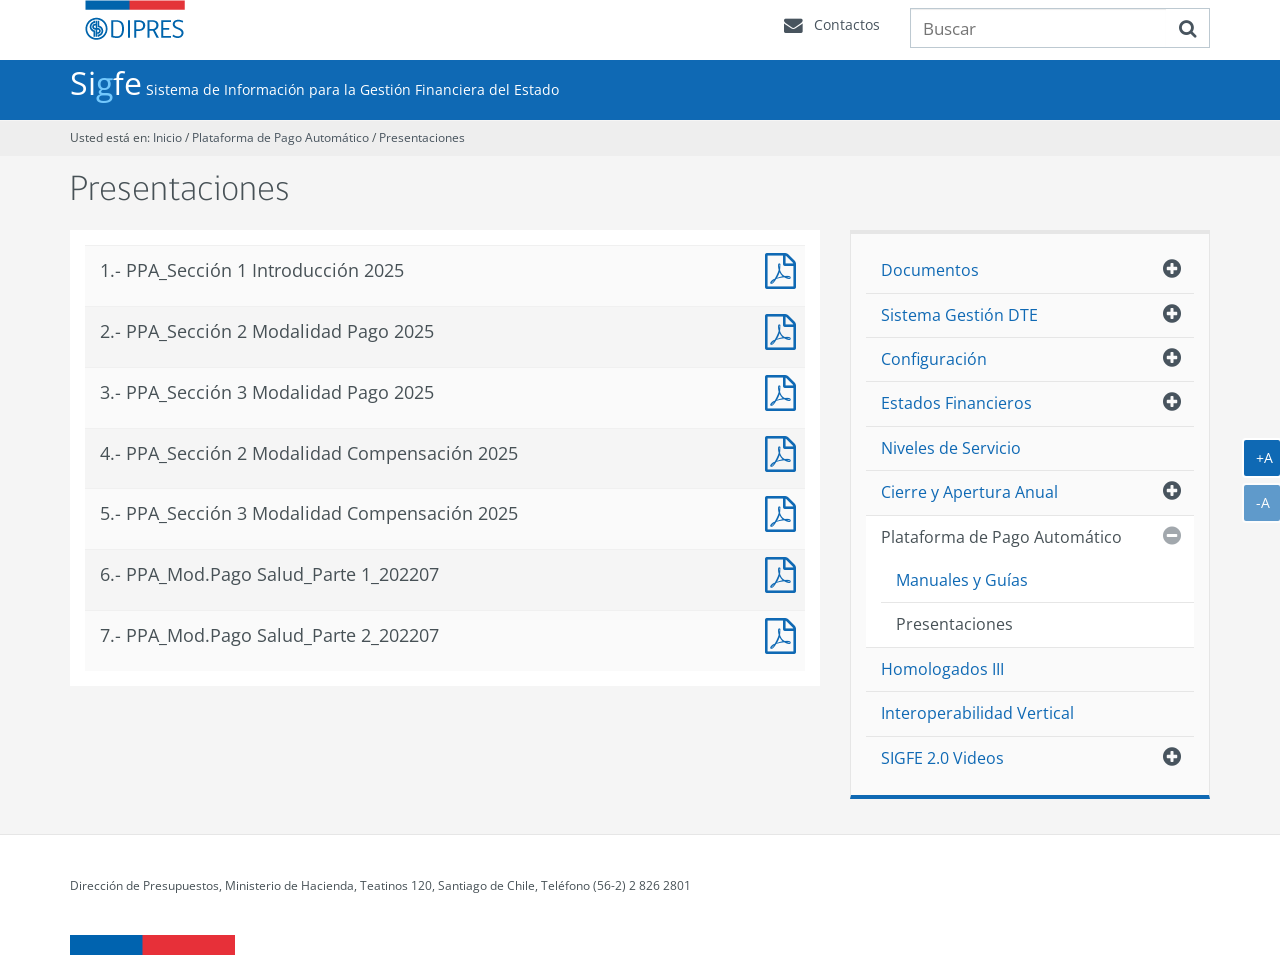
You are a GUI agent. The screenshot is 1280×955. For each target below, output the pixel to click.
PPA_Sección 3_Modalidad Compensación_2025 (785, 511)
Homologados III (942, 669)
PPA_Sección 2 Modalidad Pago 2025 (785, 329)
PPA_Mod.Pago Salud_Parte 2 (785, 633)
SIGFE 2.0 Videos (942, 758)
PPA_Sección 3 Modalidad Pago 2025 (785, 390)
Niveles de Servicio (951, 448)
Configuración (934, 359)
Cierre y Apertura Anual (969, 492)
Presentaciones (422, 137)
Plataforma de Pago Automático (280, 137)
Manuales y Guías (962, 580)
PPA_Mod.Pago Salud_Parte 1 (785, 572)
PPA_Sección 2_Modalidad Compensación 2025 (785, 451)
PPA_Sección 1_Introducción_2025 (785, 268)
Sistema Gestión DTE (959, 315)
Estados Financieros (956, 403)
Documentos (930, 270)
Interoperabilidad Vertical (977, 713)
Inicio (167, 137)
